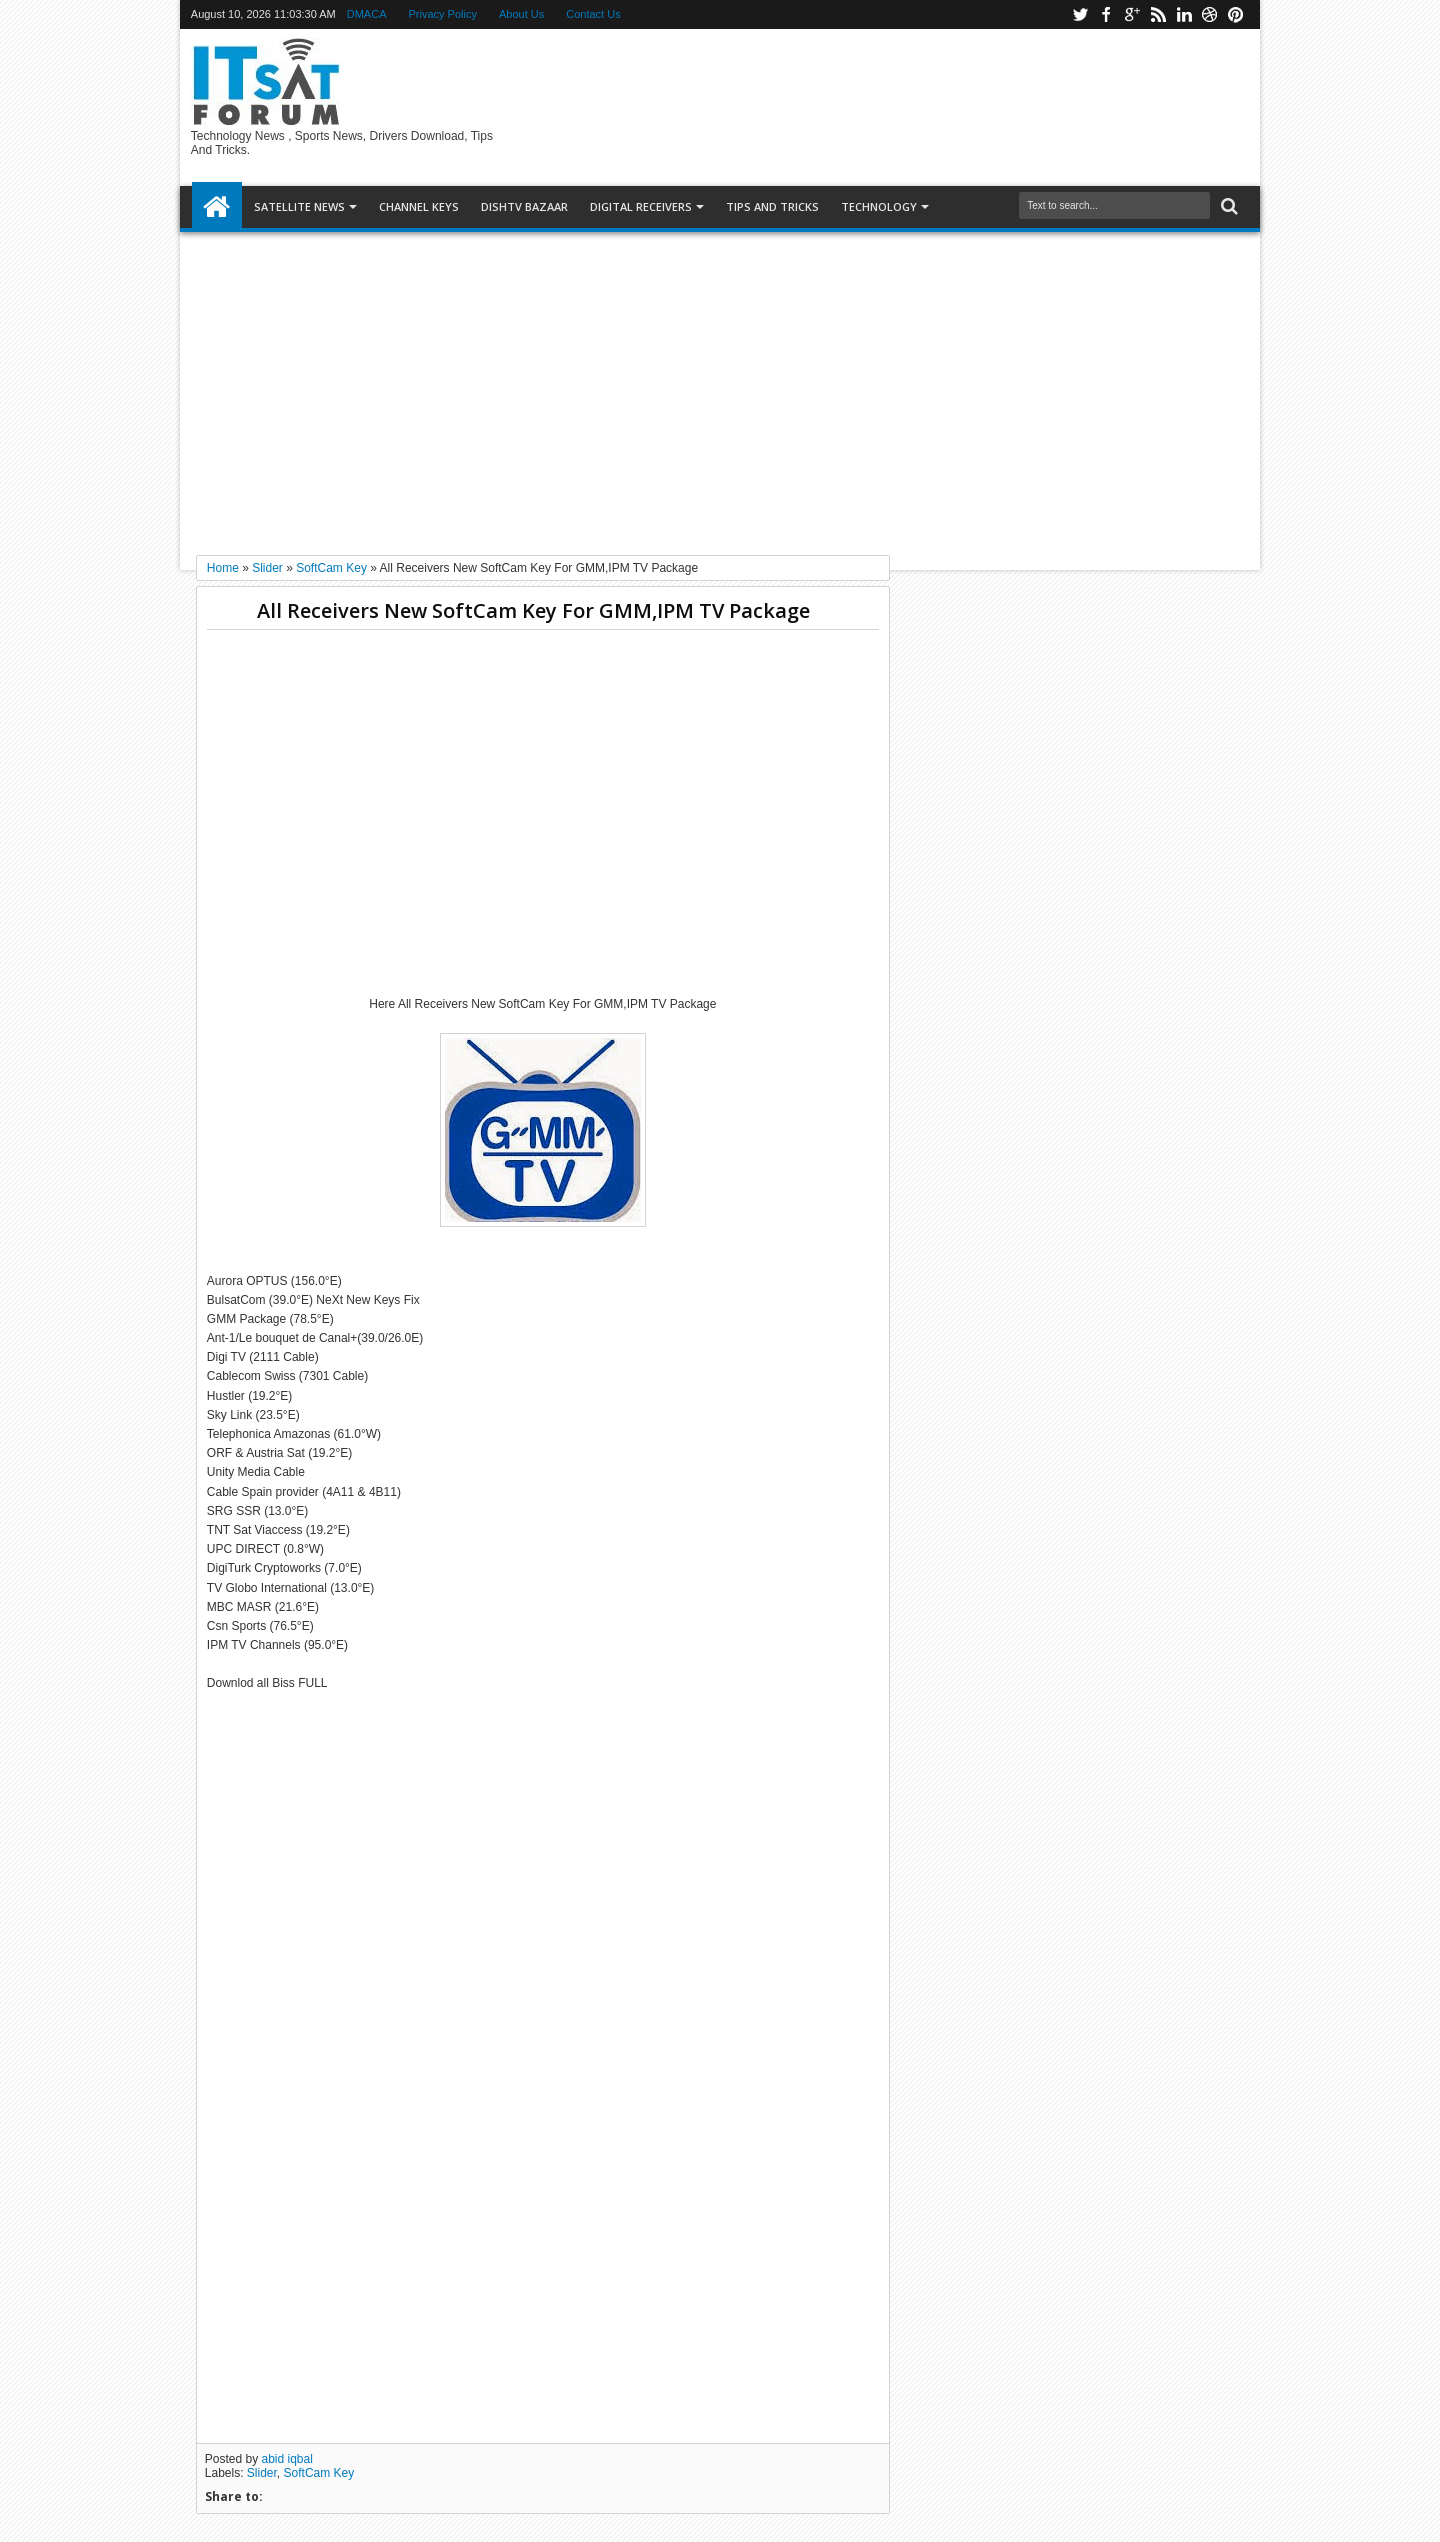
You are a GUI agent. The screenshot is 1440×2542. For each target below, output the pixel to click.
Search (1227, 206)
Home (217, 207)
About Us (521, 14)
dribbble (1210, 14)
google (1132, 14)
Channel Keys (419, 206)
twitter (1080, 14)
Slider (262, 2473)
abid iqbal (287, 2459)
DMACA (367, 14)
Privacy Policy (443, 14)
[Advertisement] (720, 386)
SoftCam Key (319, 2473)
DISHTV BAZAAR (524, 206)
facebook (1106, 14)
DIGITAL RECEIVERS (641, 206)
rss (1158, 14)
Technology (879, 206)
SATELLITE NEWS (299, 206)
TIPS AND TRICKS (772, 206)
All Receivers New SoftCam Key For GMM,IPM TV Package (533, 610)
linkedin (1184, 14)
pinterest (1236, 14)
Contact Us (593, 14)
